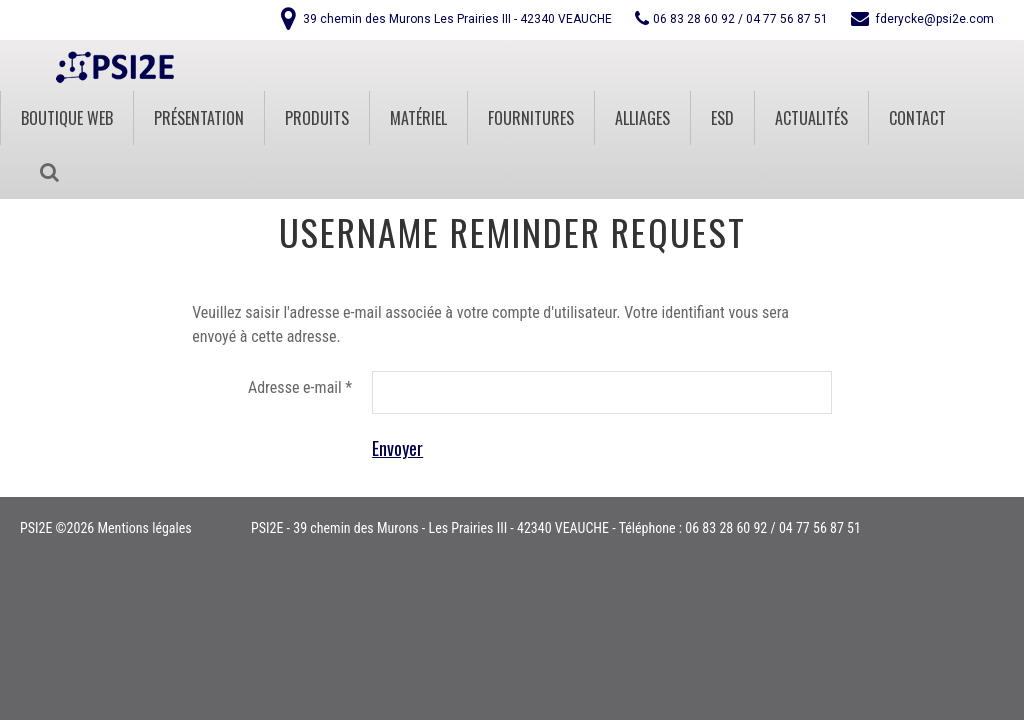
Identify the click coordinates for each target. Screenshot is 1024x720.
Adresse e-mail (300, 387)
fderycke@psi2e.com (935, 19)
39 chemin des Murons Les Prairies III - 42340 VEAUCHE (457, 19)
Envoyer (397, 448)
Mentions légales (144, 528)
